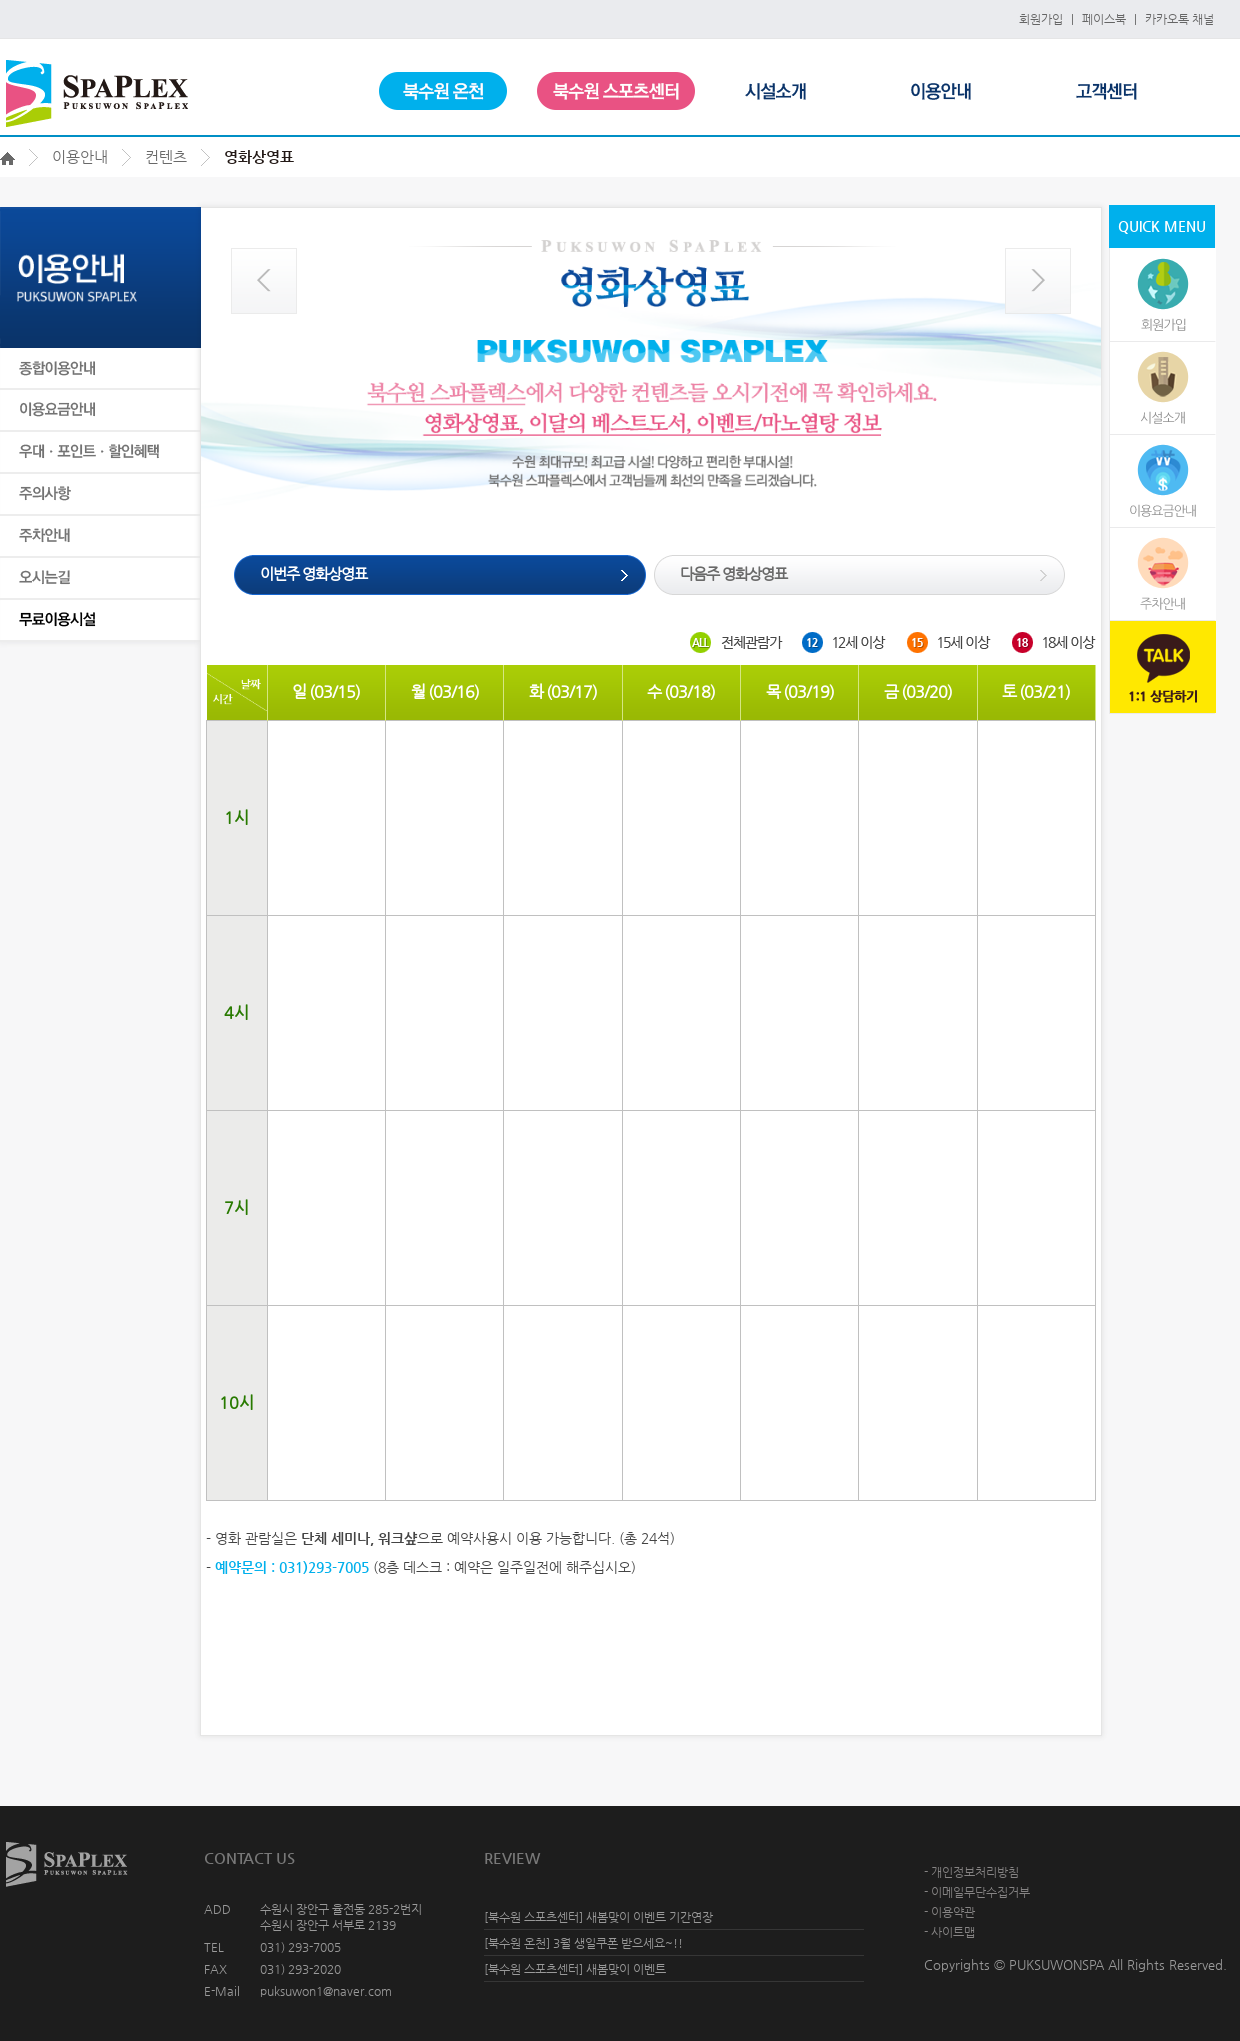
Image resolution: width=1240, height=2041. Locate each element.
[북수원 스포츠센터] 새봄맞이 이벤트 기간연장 (598, 1917)
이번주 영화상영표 (313, 573)
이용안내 (80, 156)
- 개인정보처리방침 (971, 1872)
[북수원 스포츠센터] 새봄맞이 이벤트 (575, 1969)
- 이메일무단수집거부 (977, 1892)
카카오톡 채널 (1179, 19)
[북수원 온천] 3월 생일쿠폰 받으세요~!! (583, 1943)
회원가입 (1041, 19)
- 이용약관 (949, 1912)
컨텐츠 (166, 156)
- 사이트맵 (949, 1932)
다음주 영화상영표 (733, 573)
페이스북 (1104, 19)
